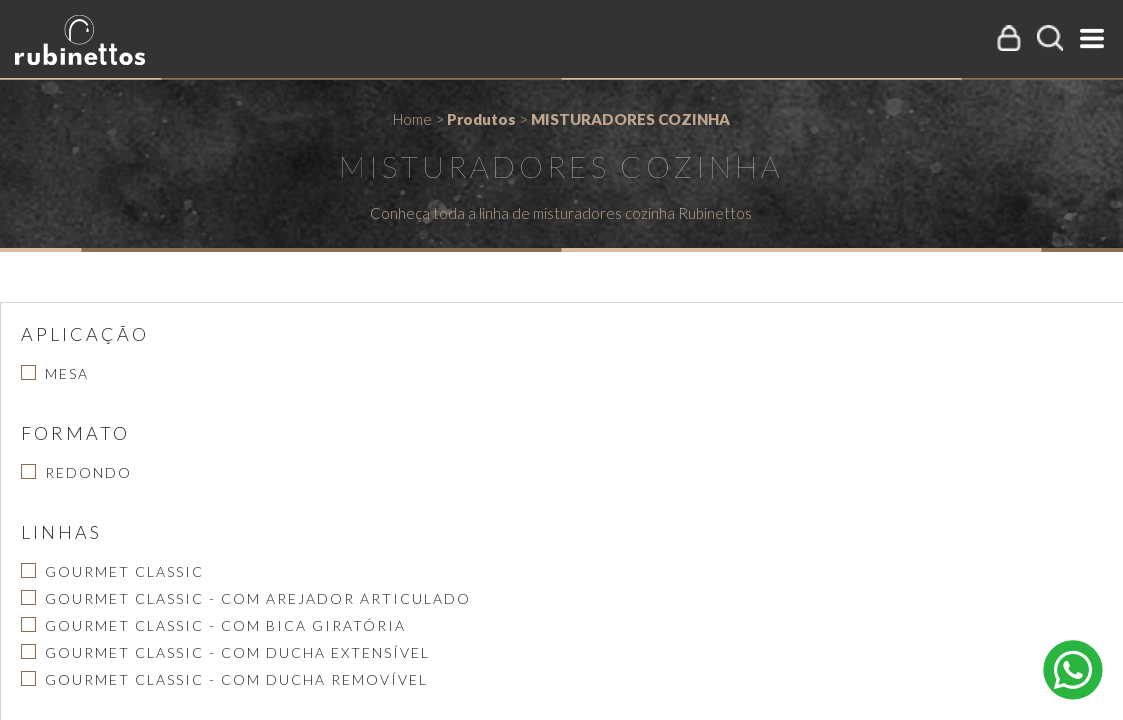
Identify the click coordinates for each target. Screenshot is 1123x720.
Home (412, 119)
